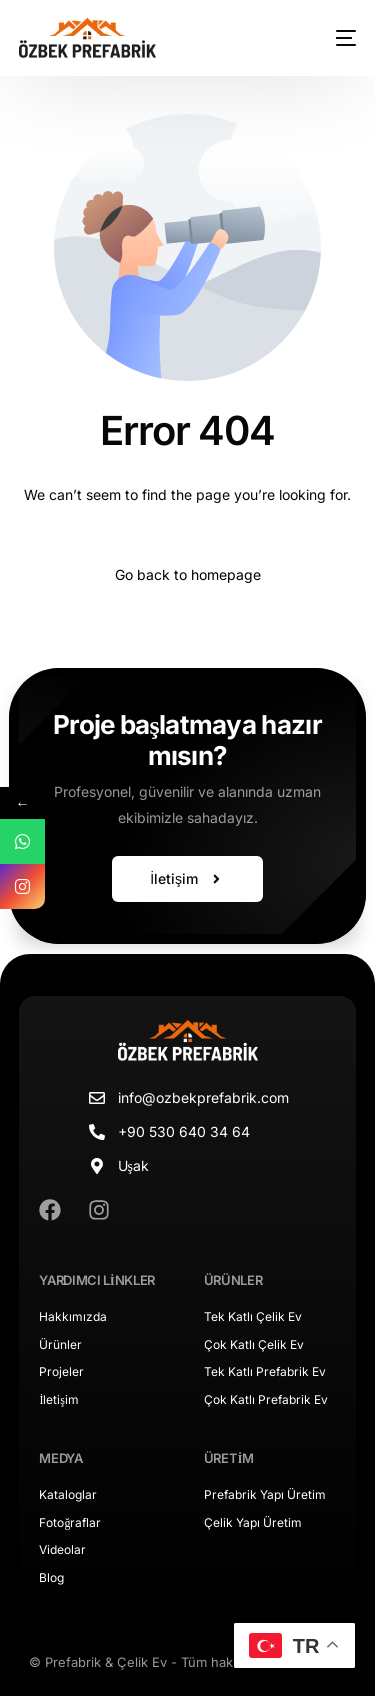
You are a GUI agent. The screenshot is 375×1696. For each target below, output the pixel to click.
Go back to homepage (188, 574)
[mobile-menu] (332, 38)
